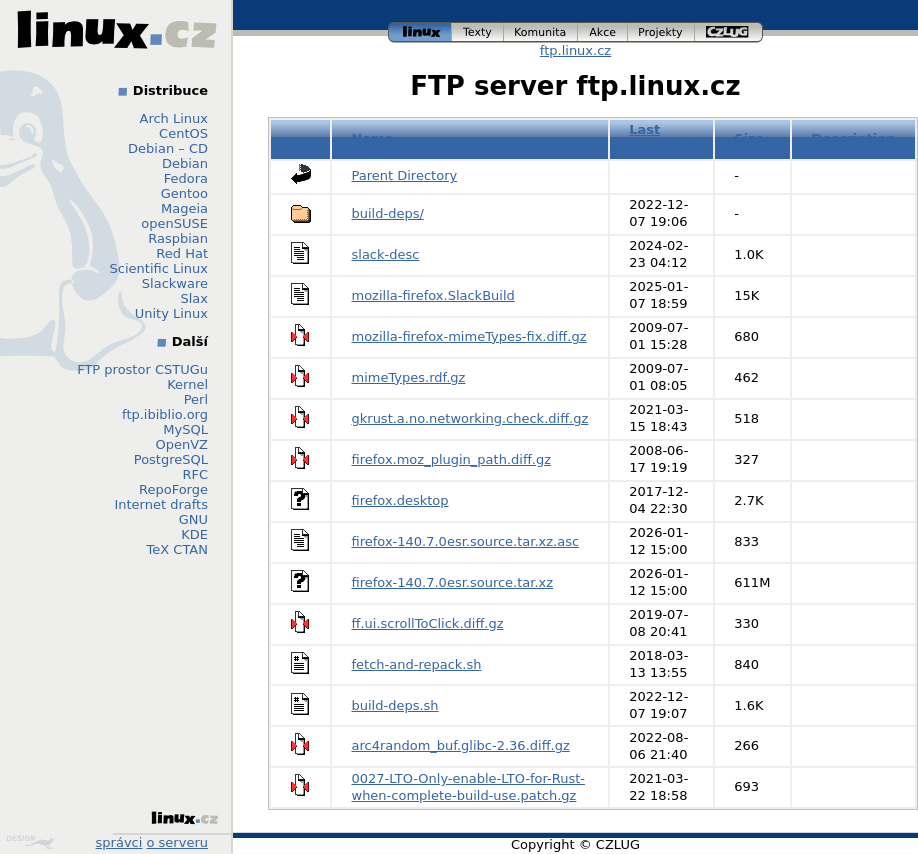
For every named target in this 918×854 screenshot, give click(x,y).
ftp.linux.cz (575, 50)
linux (420, 32)
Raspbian (178, 238)
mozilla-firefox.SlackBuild (433, 295)
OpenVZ (181, 444)
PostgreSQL (171, 459)
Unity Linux (171, 313)
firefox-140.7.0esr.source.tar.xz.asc (466, 541)
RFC (195, 474)
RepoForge (173, 489)
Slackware (175, 283)
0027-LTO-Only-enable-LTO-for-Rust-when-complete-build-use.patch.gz (468, 787)
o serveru (177, 842)
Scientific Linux (159, 268)
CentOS (183, 133)
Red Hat (182, 253)
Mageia (184, 208)
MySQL (185, 429)
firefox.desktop (400, 500)
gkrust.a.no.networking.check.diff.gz (470, 418)
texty (478, 32)
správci (119, 842)
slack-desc (386, 254)
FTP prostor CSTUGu (142, 369)
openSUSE (174, 223)
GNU (193, 519)
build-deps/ (388, 213)
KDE (194, 534)
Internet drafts (161, 504)
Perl (196, 399)
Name (373, 138)
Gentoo (184, 193)
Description (853, 138)
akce (603, 32)
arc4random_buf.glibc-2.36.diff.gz (461, 745)
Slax (194, 298)
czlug (729, 32)
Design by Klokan (30, 842)
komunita (541, 32)
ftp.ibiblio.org (165, 414)
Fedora (186, 178)
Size (749, 138)
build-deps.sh (395, 705)
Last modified (661, 138)
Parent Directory (405, 175)
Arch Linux (174, 118)
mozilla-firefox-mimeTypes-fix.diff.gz (469, 336)
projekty (661, 32)
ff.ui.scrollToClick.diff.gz (428, 623)
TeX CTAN (177, 549)
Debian (185, 163)
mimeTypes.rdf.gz (409, 377)
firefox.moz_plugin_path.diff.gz (452, 459)
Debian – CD (168, 148)
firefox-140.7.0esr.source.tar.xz (453, 582)
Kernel (187, 384)
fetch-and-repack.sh (417, 664)
